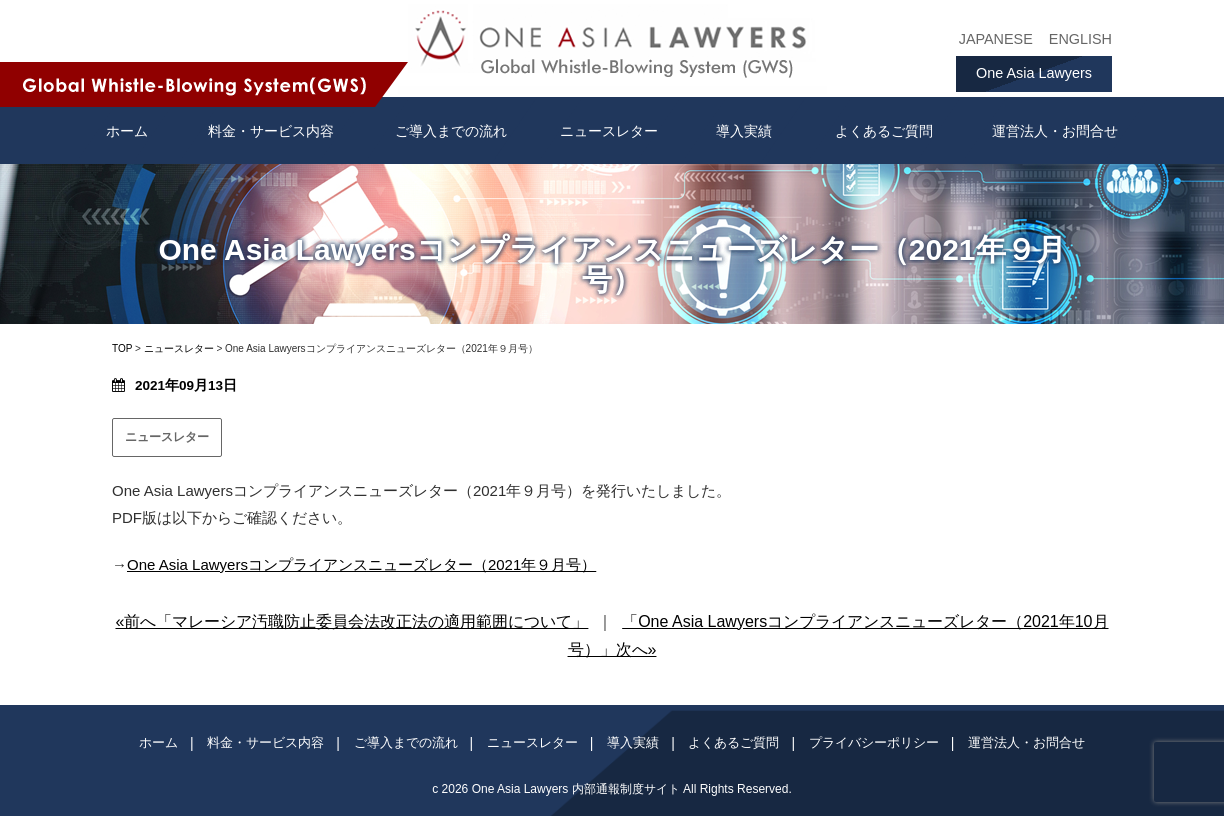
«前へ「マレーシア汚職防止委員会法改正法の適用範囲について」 (351, 621)
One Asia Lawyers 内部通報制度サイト (576, 789)
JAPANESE (996, 39)
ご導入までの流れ (451, 131)
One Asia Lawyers (1034, 73)
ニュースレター (609, 131)
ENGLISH (1080, 39)
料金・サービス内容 (271, 131)
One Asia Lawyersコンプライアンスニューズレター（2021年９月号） (361, 564)
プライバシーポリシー (874, 742)
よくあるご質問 (884, 131)
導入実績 (744, 131)
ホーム (158, 742)
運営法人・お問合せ (1055, 131)
